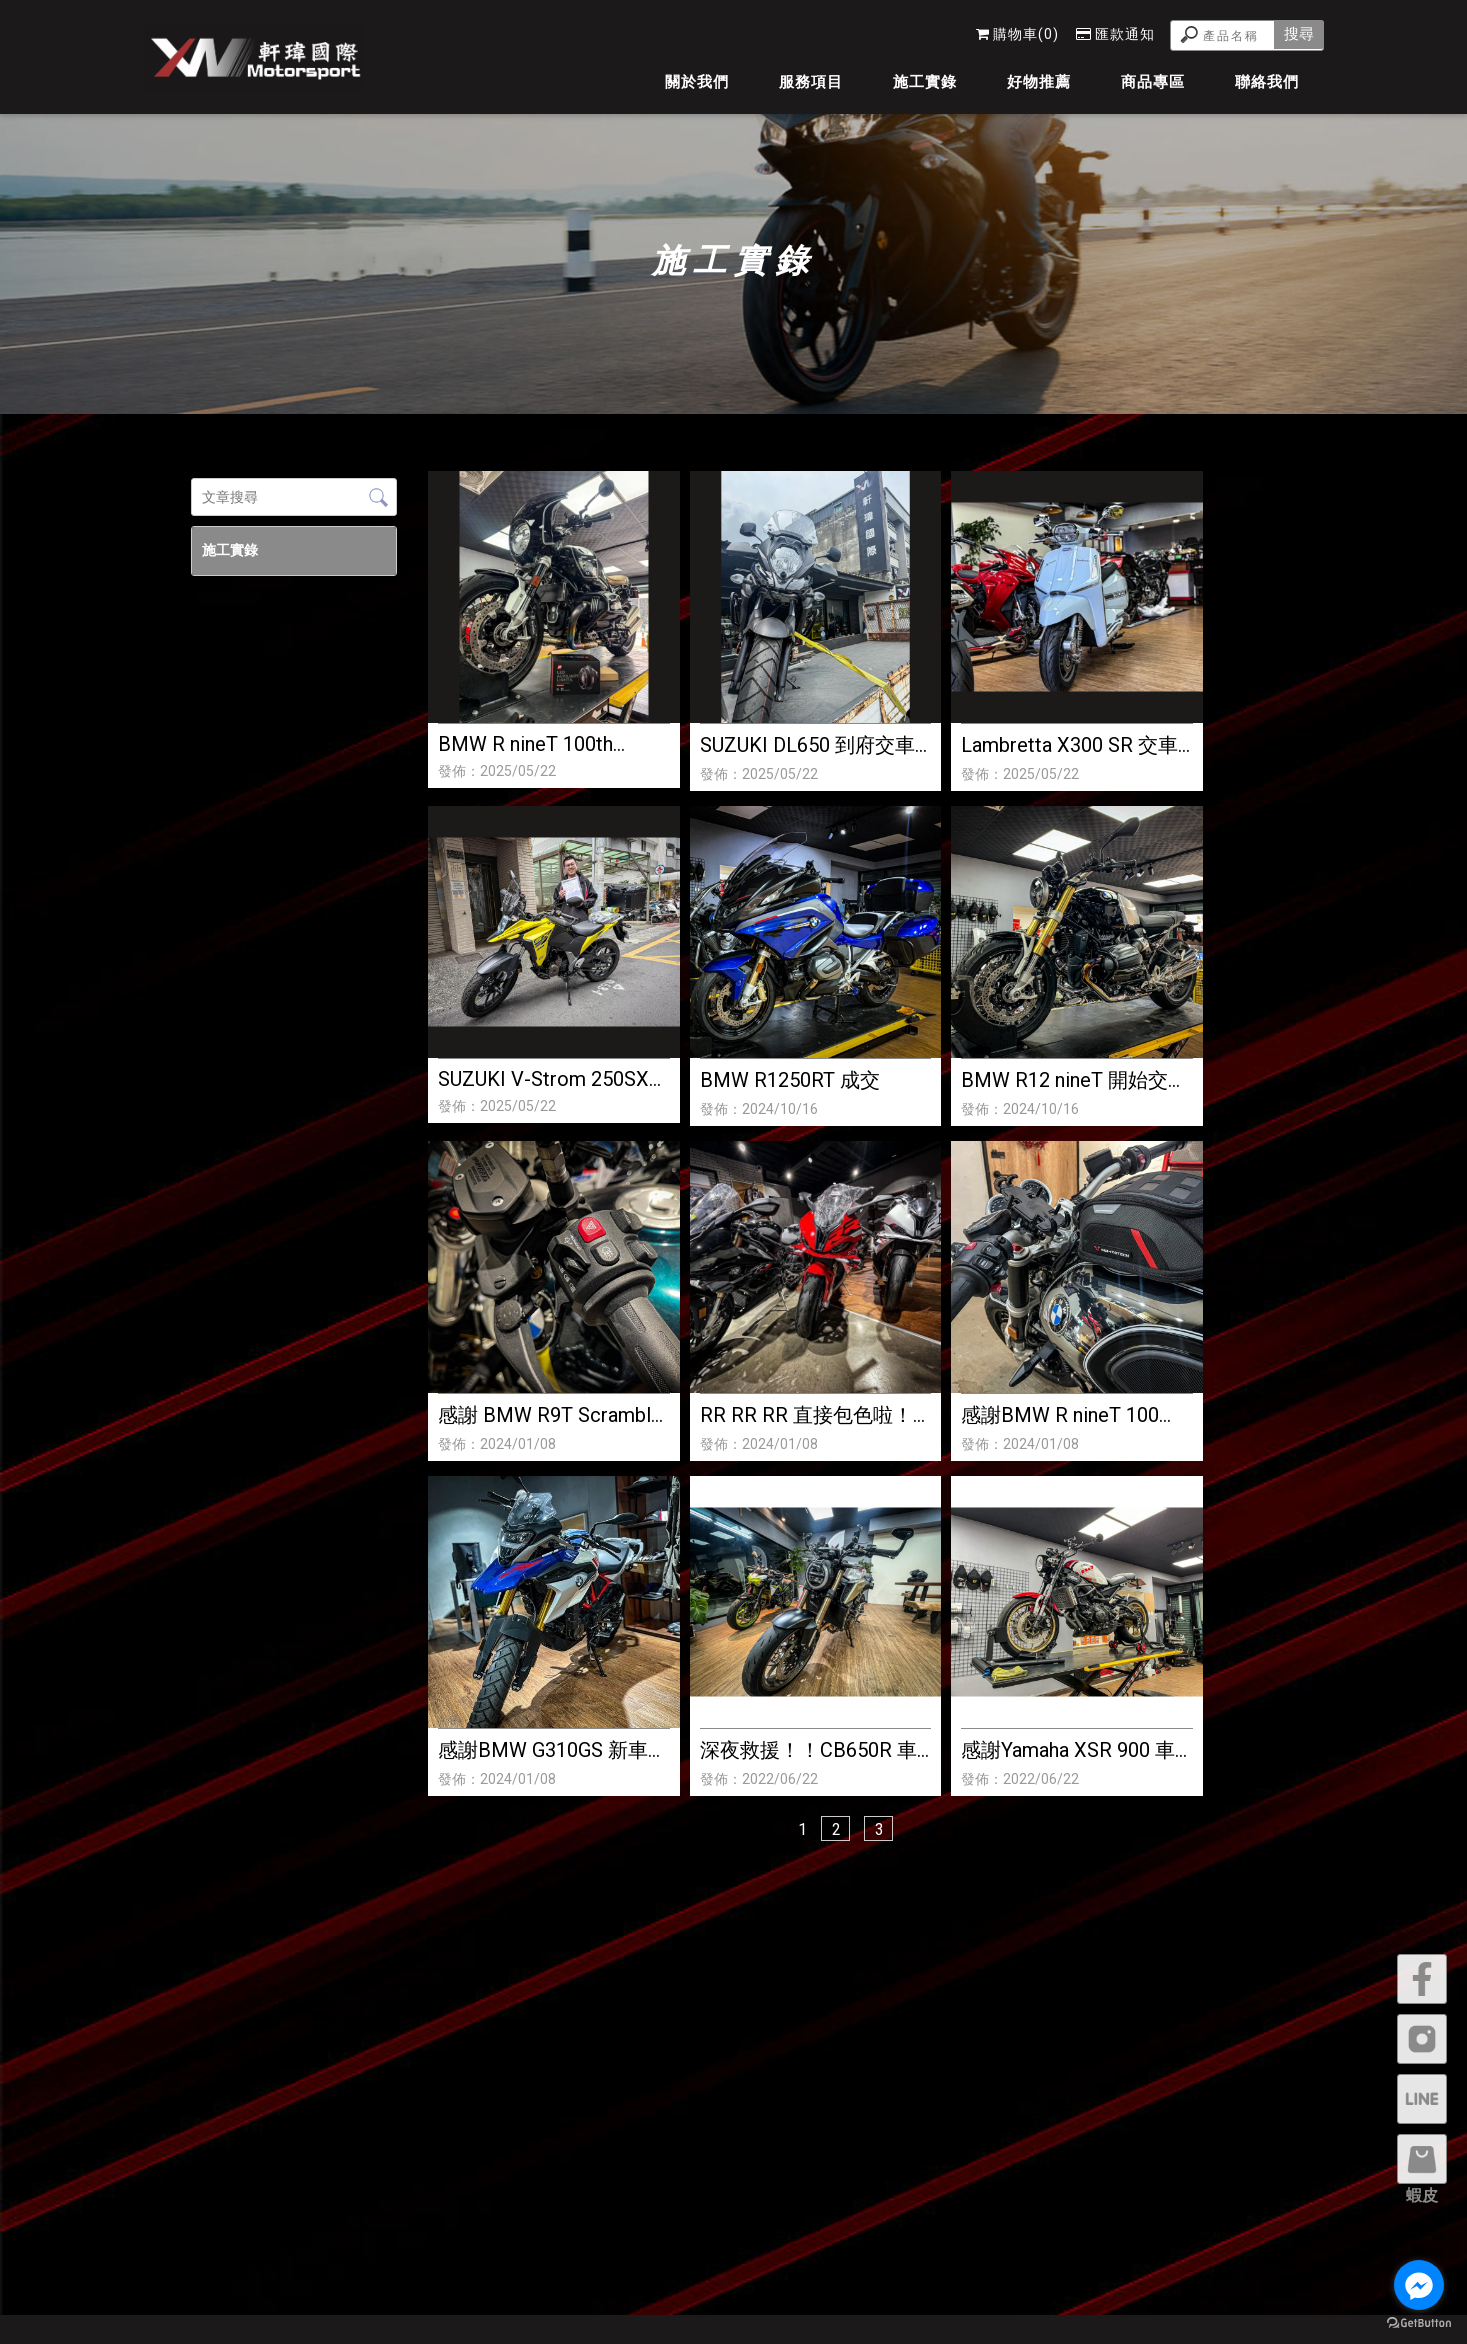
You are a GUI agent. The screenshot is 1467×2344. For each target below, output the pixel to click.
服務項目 (811, 82)
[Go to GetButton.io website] (1419, 2323)
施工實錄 (925, 82)
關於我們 (697, 82)
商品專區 (1153, 82)
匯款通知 (1115, 34)
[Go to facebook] (1419, 2285)
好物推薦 (1039, 82)
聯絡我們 (1267, 82)
